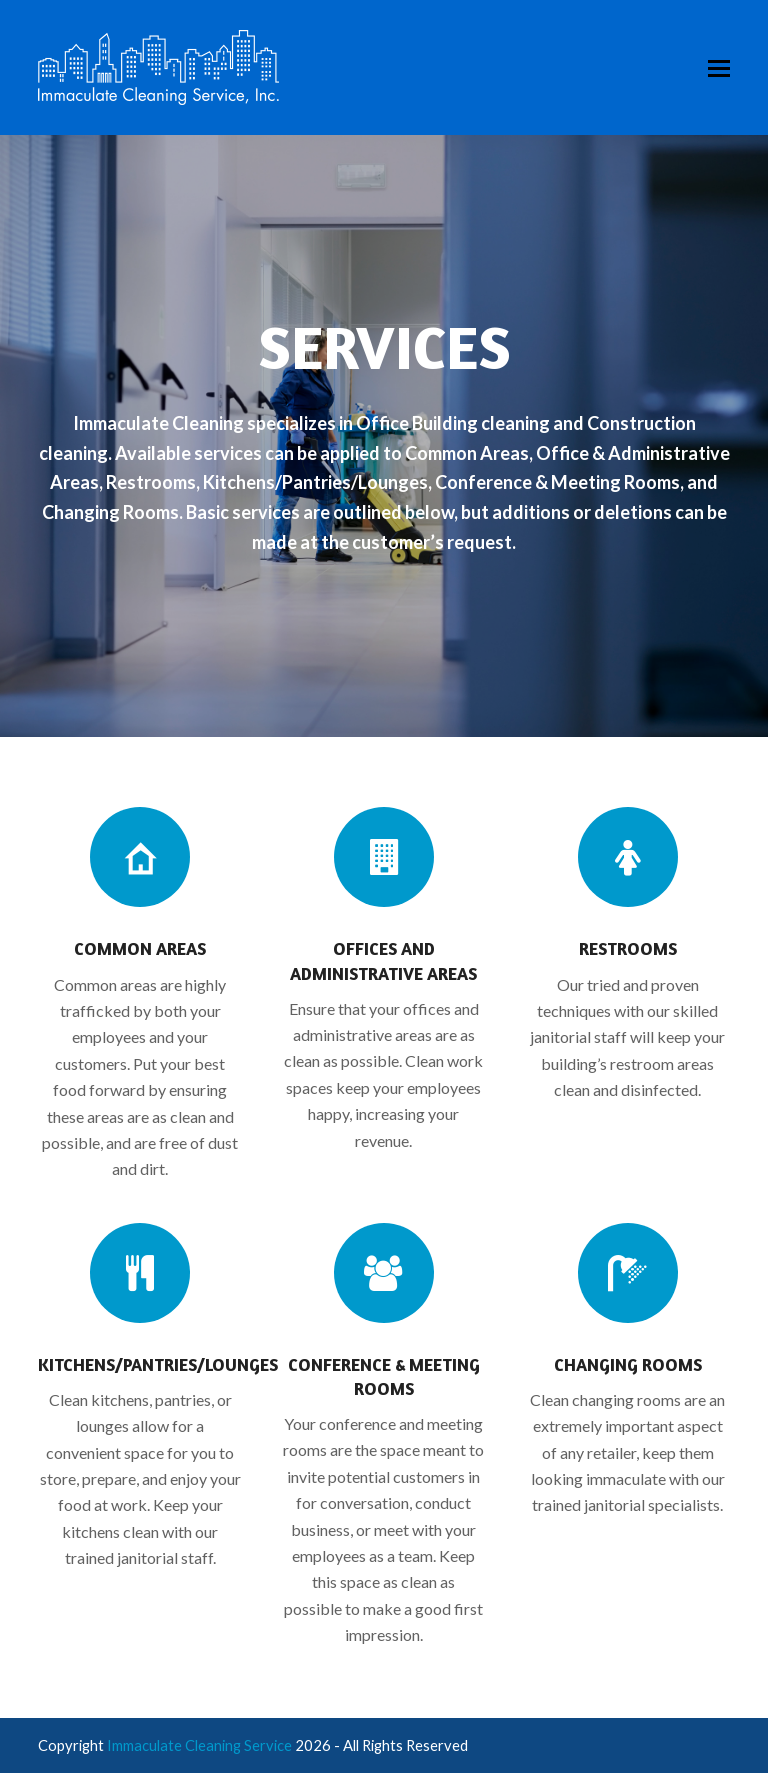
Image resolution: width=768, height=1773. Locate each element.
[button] (719, 68)
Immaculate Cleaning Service (199, 1745)
